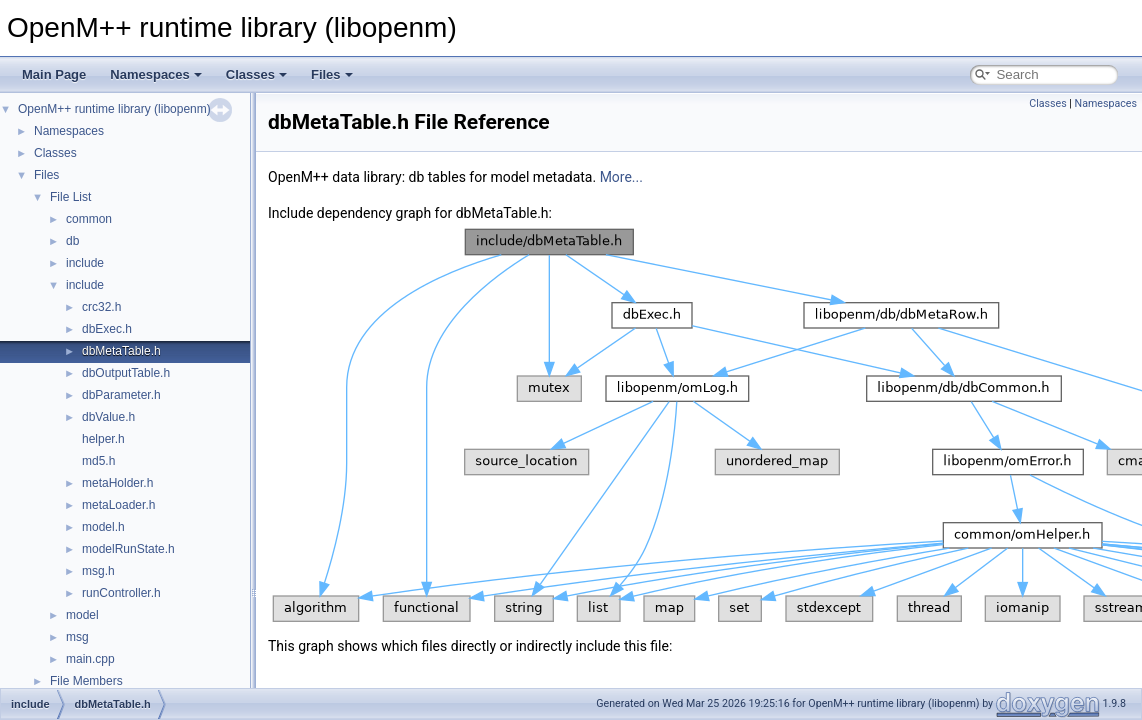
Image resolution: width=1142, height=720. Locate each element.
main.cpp (90, 659)
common (89, 219)
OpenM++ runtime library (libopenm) (114, 109)
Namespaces (156, 74)
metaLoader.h (118, 505)
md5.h (98, 461)
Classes (256, 74)
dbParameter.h (121, 395)
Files (332, 74)
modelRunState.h (128, 549)
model (82, 615)
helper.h (103, 439)
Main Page (54, 74)
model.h (103, 527)
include (85, 263)
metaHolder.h (117, 483)
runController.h (121, 593)
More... (621, 177)
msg (77, 637)
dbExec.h (107, 329)
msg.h (98, 571)
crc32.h (101, 307)
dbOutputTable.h (126, 373)
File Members (86, 681)
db (72, 241)
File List (70, 197)
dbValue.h (108, 417)
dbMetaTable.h (121, 351)
